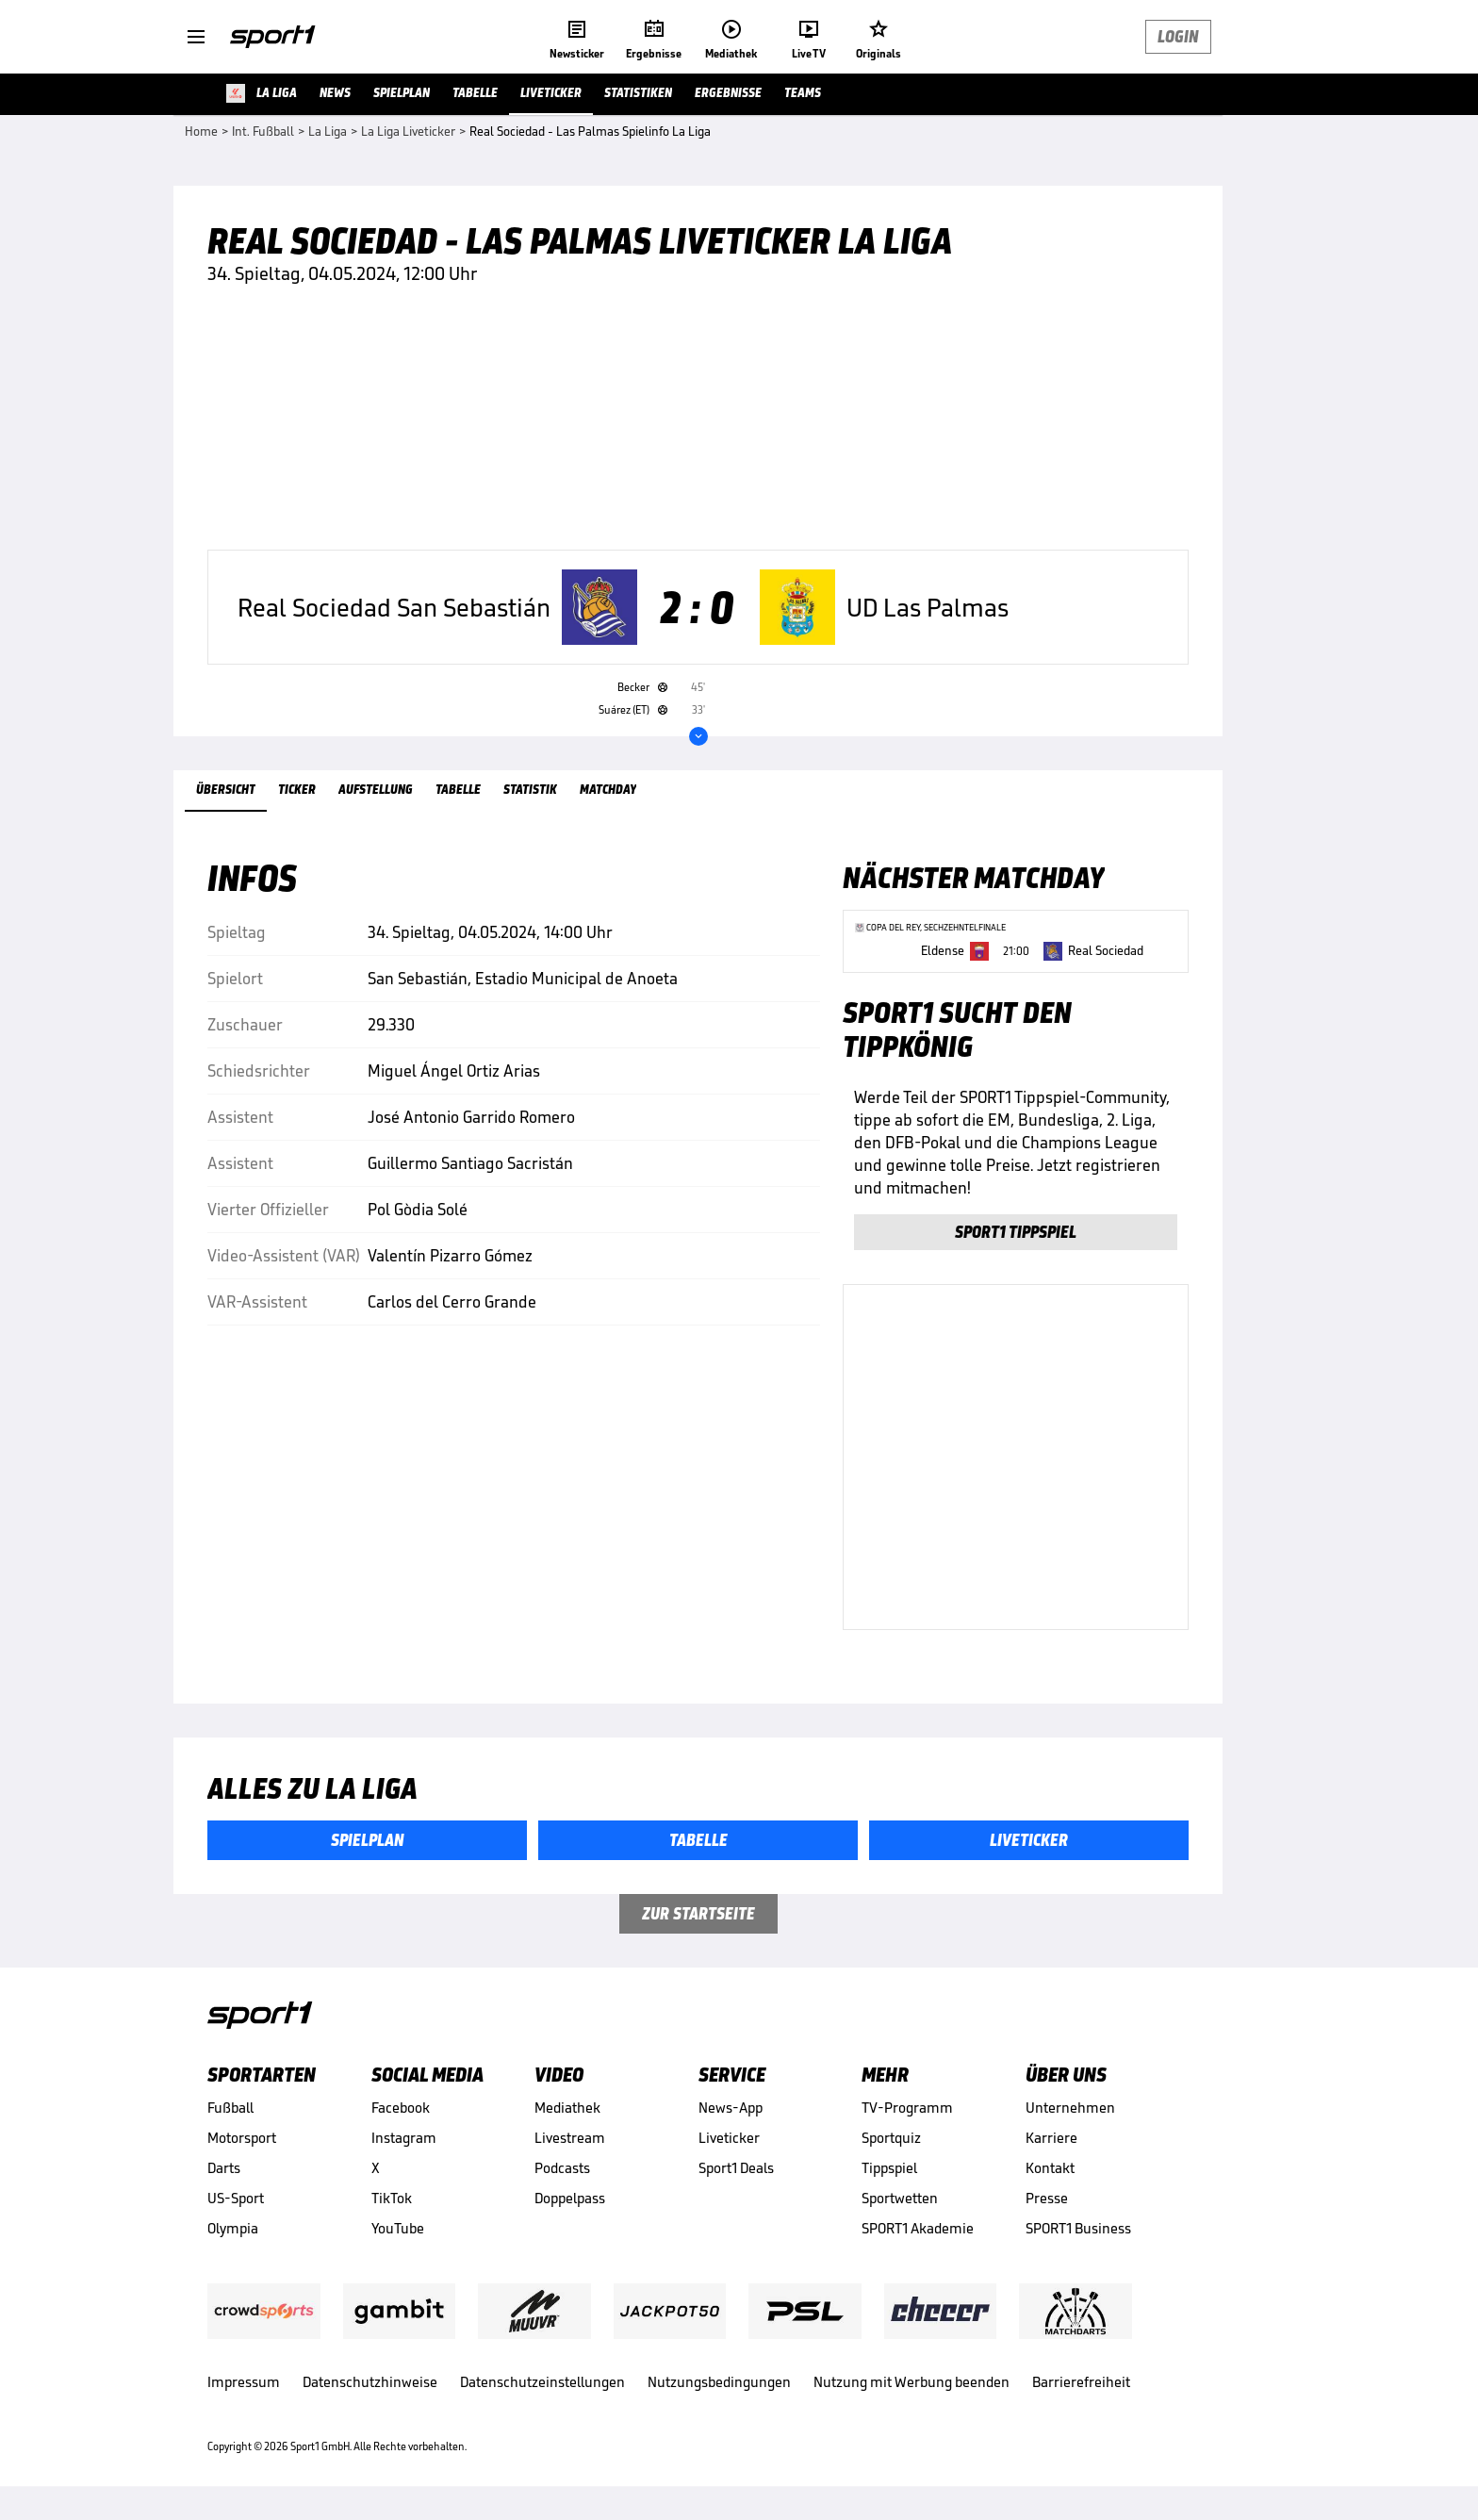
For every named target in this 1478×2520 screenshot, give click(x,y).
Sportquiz (891, 2138)
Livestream (569, 2138)
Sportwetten (900, 2198)
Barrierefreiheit (1081, 2382)
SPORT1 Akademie (918, 2228)
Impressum (243, 2382)
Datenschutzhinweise (370, 2382)
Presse (1047, 2198)
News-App (730, 2107)
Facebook (400, 2107)
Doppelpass (569, 2198)
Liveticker (729, 2138)
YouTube (397, 2228)
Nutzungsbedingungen (719, 2382)
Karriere (1051, 2138)
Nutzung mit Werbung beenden (911, 2382)
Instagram (403, 2138)
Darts (223, 2168)
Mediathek (567, 2107)
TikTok (391, 2198)
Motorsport (241, 2138)
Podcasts (562, 2168)
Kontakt (1050, 2168)
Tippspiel (889, 2168)
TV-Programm (907, 2107)
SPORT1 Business (1078, 2228)
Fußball (230, 2107)
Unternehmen (1070, 2107)
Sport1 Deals (736, 2168)
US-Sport (235, 2198)
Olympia (232, 2228)
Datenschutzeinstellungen (542, 2382)
